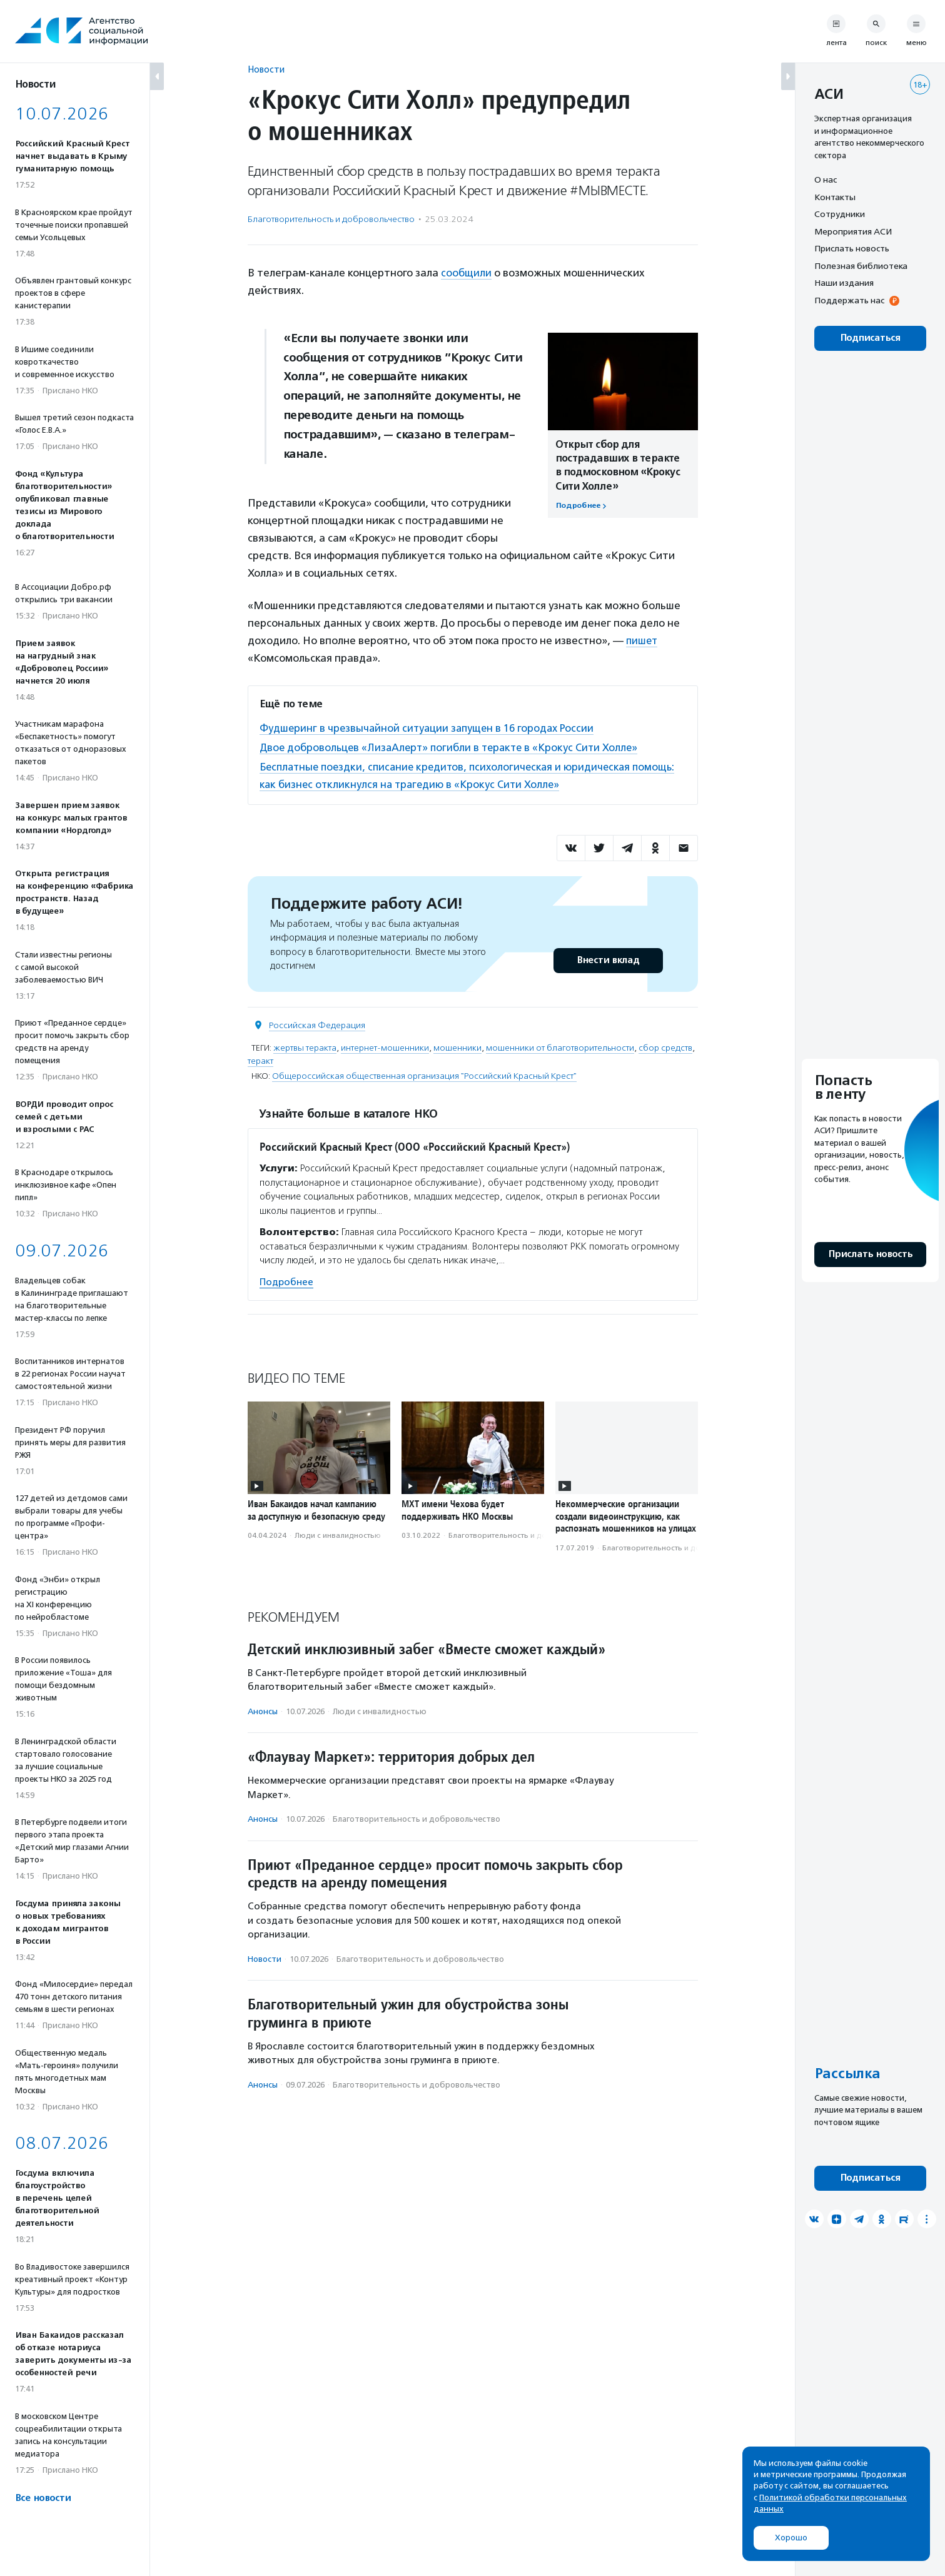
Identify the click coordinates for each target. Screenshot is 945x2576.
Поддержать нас (849, 300)
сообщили (466, 272)
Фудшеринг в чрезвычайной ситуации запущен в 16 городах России (430, 727)
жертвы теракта (304, 1048)
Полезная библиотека (860, 266)
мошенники (457, 1048)
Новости (266, 69)
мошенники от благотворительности (560, 1048)
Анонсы (263, 1711)
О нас (825, 179)
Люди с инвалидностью (338, 1535)
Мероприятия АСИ (853, 231)
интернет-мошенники (385, 1048)
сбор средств (665, 1048)
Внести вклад (608, 960)
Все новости (43, 2498)
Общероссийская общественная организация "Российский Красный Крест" (424, 1076)
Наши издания (844, 283)
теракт (260, 1061)
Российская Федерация (317, 1025)
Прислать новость (851, 248)
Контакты (835, 197)
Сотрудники (839, 214)
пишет (642, 640)
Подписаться (870, 338)
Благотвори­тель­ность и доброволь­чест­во (331, 219)
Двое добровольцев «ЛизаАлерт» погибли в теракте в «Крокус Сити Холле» (454, 747)
